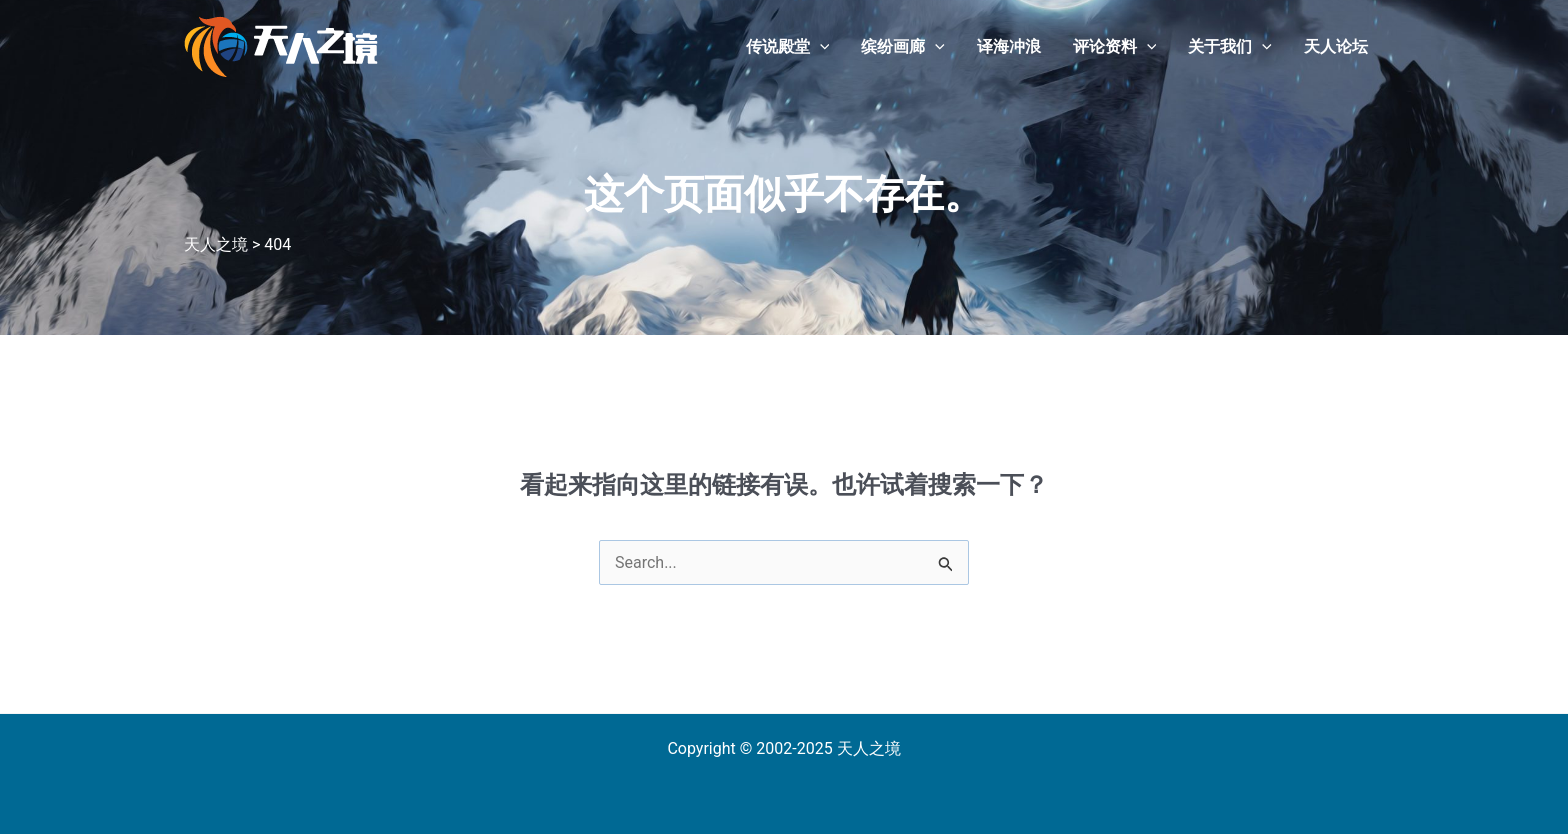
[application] (820, 47)
